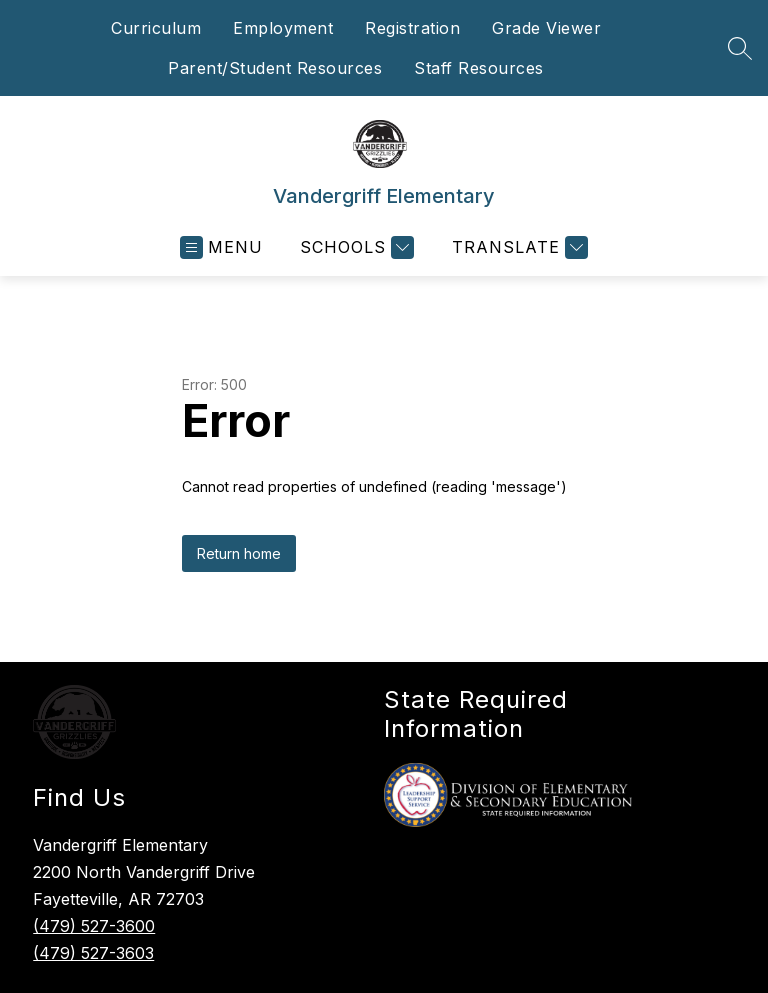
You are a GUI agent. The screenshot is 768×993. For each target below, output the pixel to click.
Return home (239, 553)
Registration (412, 28)
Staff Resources (479, 68)
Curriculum (156, 28)
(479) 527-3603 (93, 953)
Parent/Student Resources (275, 68)
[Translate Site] (517, 247)
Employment (283, 28)
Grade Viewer (546, 28)
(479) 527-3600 (94, 926)
